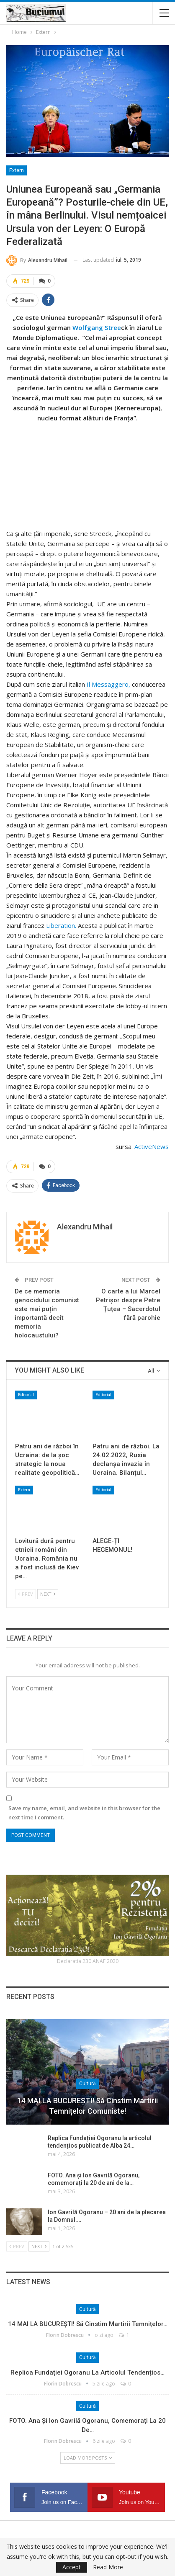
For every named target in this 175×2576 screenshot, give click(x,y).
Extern (16, 170)
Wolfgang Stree (96, 327)
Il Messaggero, (107, 684)
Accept (71, 2567)
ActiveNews (151, 1146)
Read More (108, 2567)
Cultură (87, 2084)
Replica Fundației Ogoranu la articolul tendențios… (87, 2372)
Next (47, 1594)
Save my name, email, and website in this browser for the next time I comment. (84, 1812)
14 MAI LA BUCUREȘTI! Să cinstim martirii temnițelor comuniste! (87, 2105)
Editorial (26, 1394)
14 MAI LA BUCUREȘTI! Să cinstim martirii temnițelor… (87, 2324)
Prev (25, 1594)
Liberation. (61, 925)
